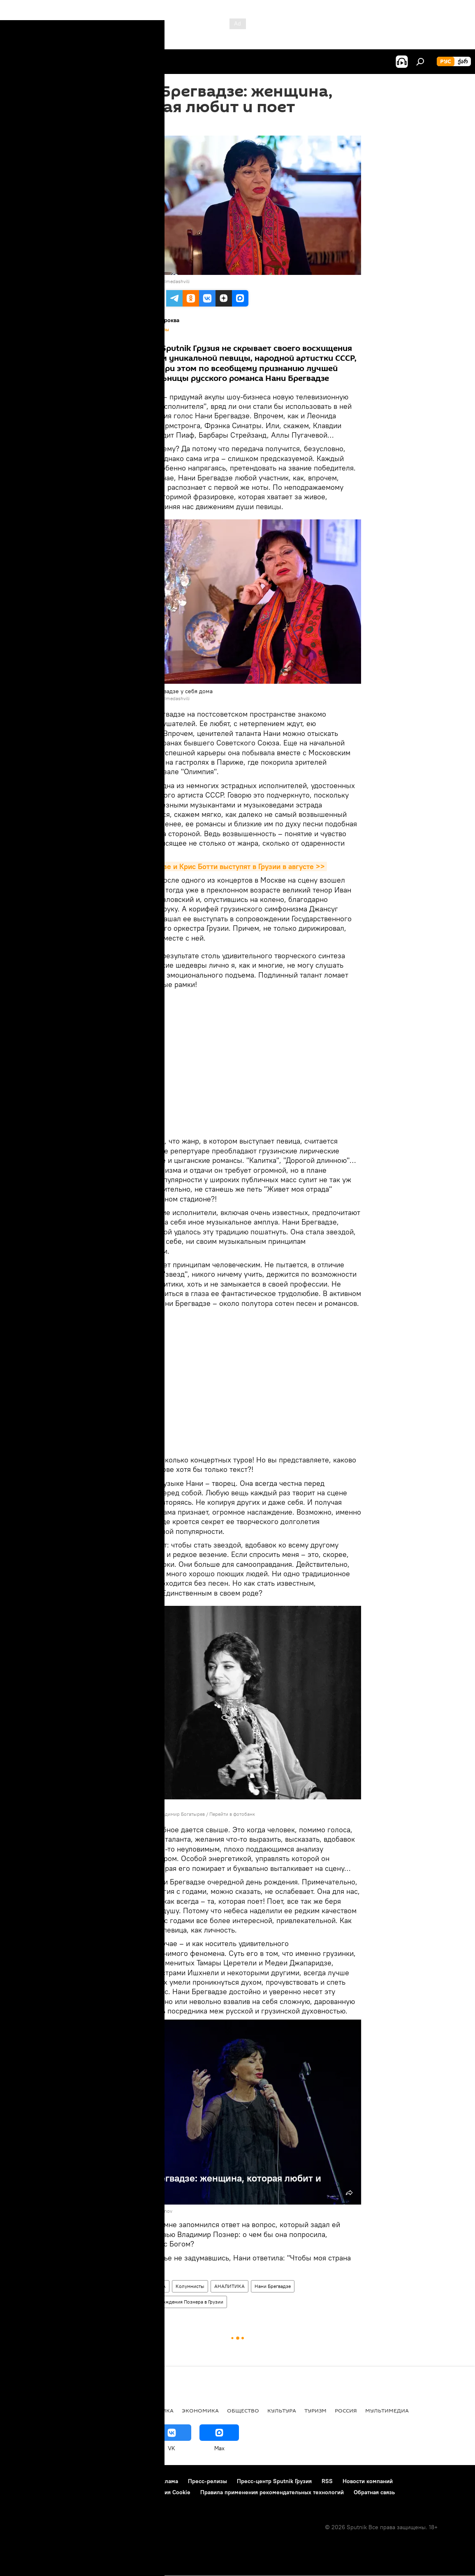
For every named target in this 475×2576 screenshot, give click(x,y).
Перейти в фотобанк (232, 1814)
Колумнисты (190, 2286)
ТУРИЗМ (315, 2410)
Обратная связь (374, 2492)
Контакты (58, 2481)
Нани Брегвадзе (273, 2286)
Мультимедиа (387, 2410)
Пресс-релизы (207, 2481)
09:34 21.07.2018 (136, 125)
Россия (346, 2410)
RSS (327, 2481)
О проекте (22, 2481)
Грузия (125, 2286)
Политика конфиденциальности (51, 2492)
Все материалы (153, 329)
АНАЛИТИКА (229, 2286)
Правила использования (113, 2481)
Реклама (166, 2481)
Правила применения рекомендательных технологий (272, 2492)
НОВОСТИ (22, 2410)
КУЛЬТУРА (154, 2286)
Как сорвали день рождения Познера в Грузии (170, 2302)
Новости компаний (368, 2481)
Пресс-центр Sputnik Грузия (274, 2481)
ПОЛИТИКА (158, 2410)
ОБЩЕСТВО (243, 2410)
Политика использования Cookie (146, 2492)
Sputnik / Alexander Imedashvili (155, 281)
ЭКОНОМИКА (200, 2410)
